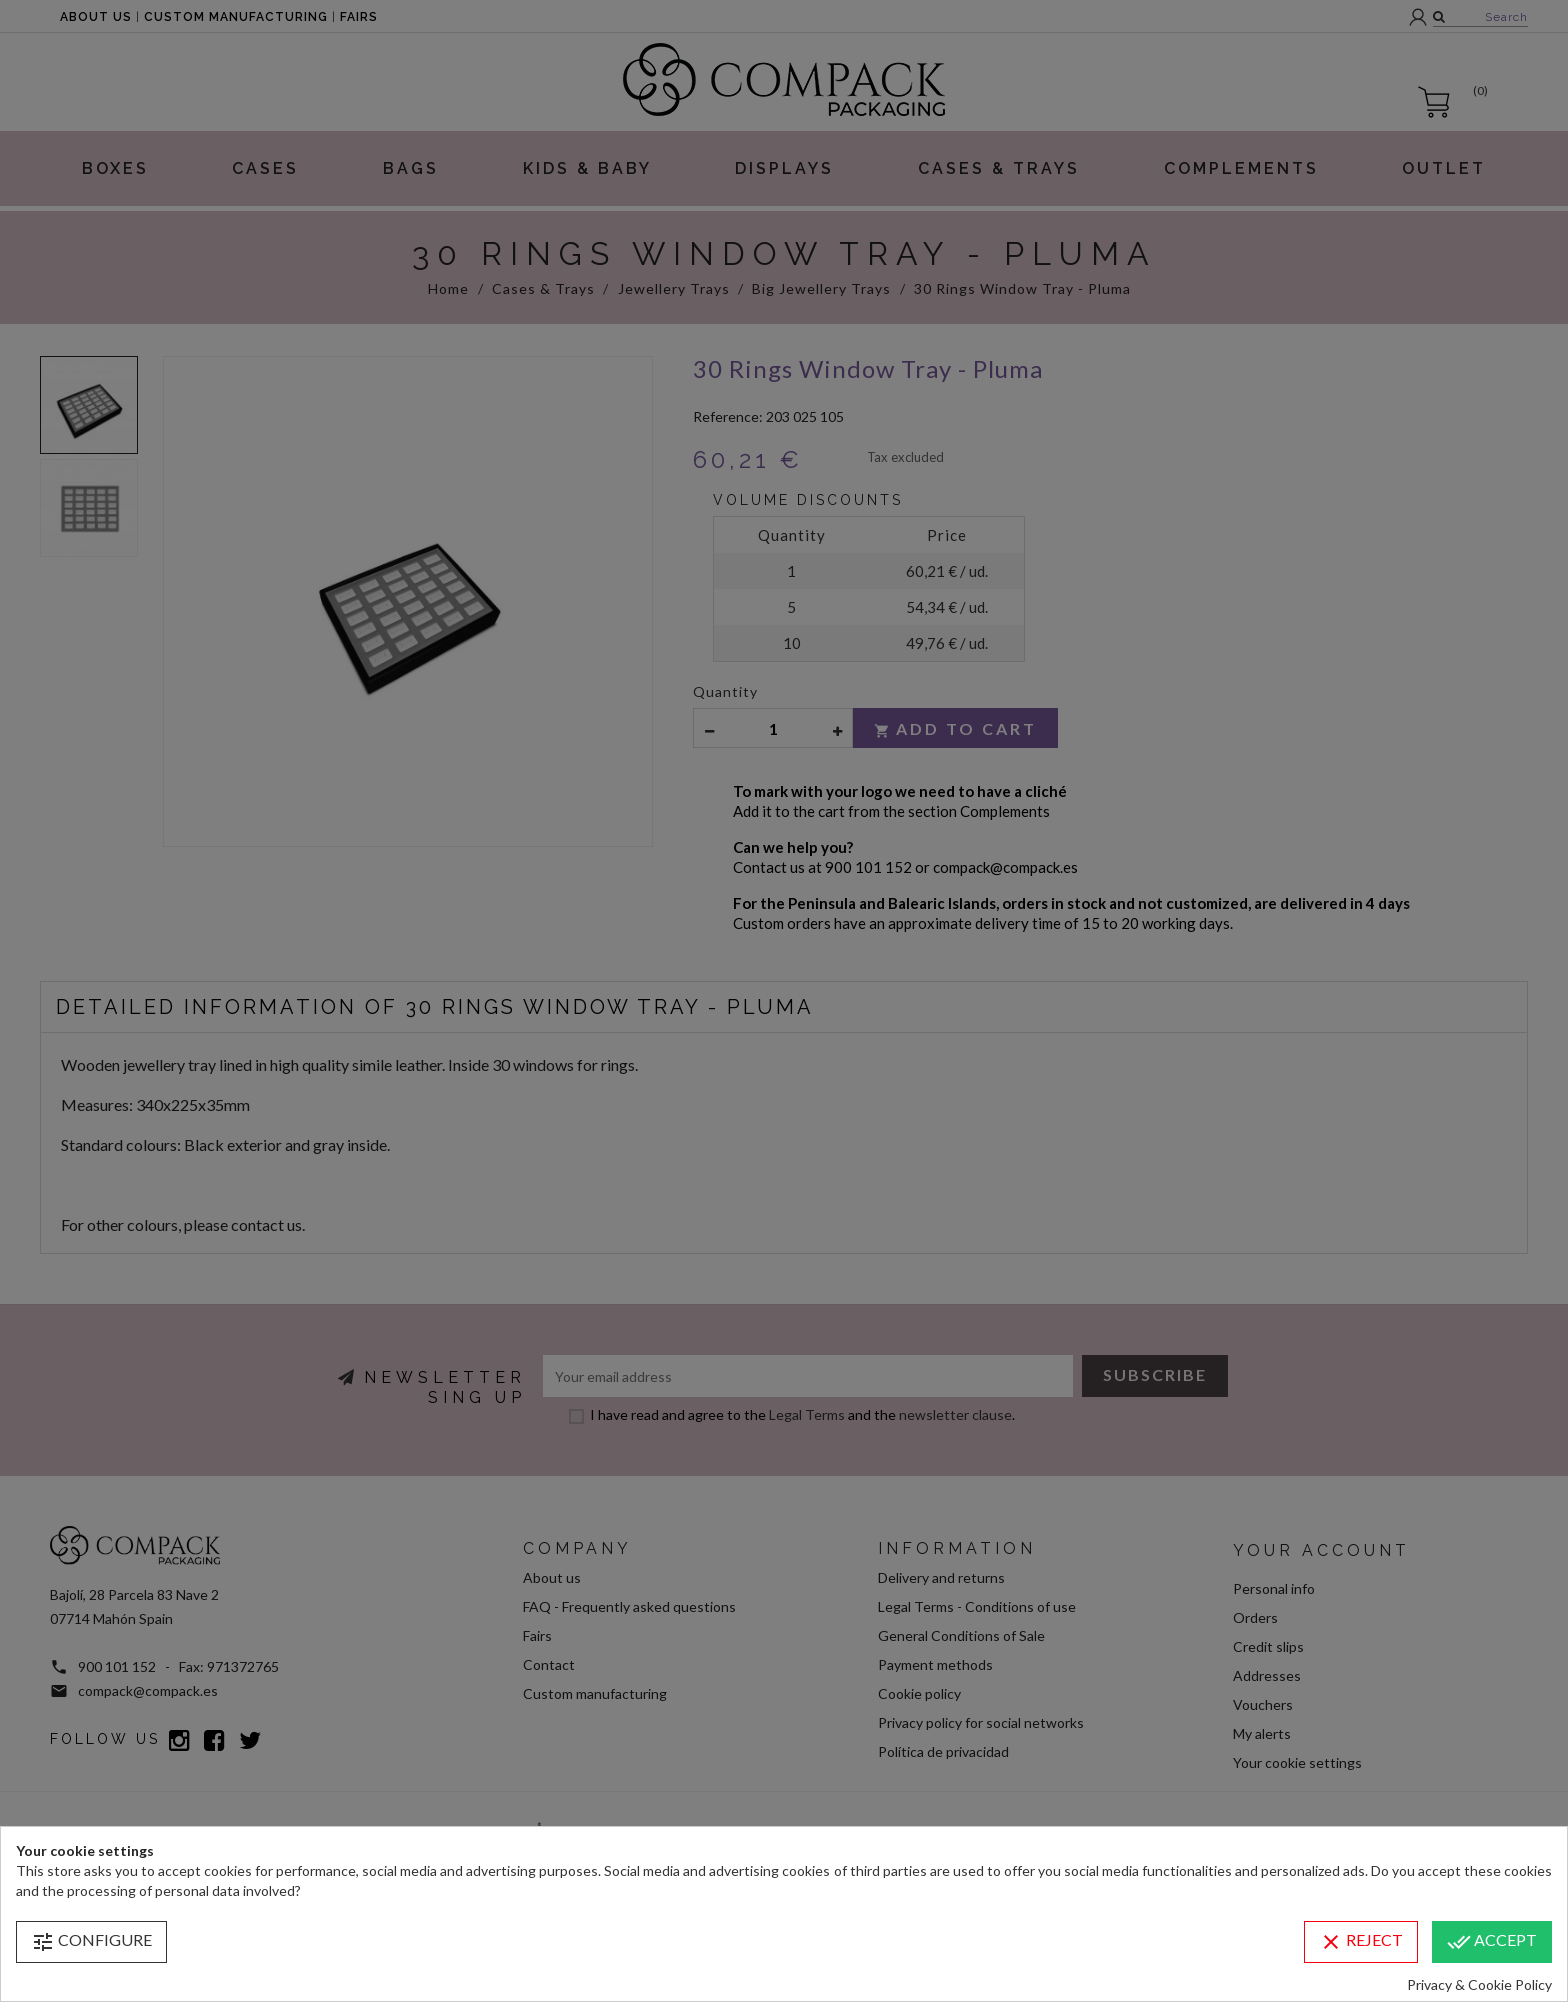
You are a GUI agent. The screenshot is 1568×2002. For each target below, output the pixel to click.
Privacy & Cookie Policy (1479, 1984)
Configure (91, 1942)
